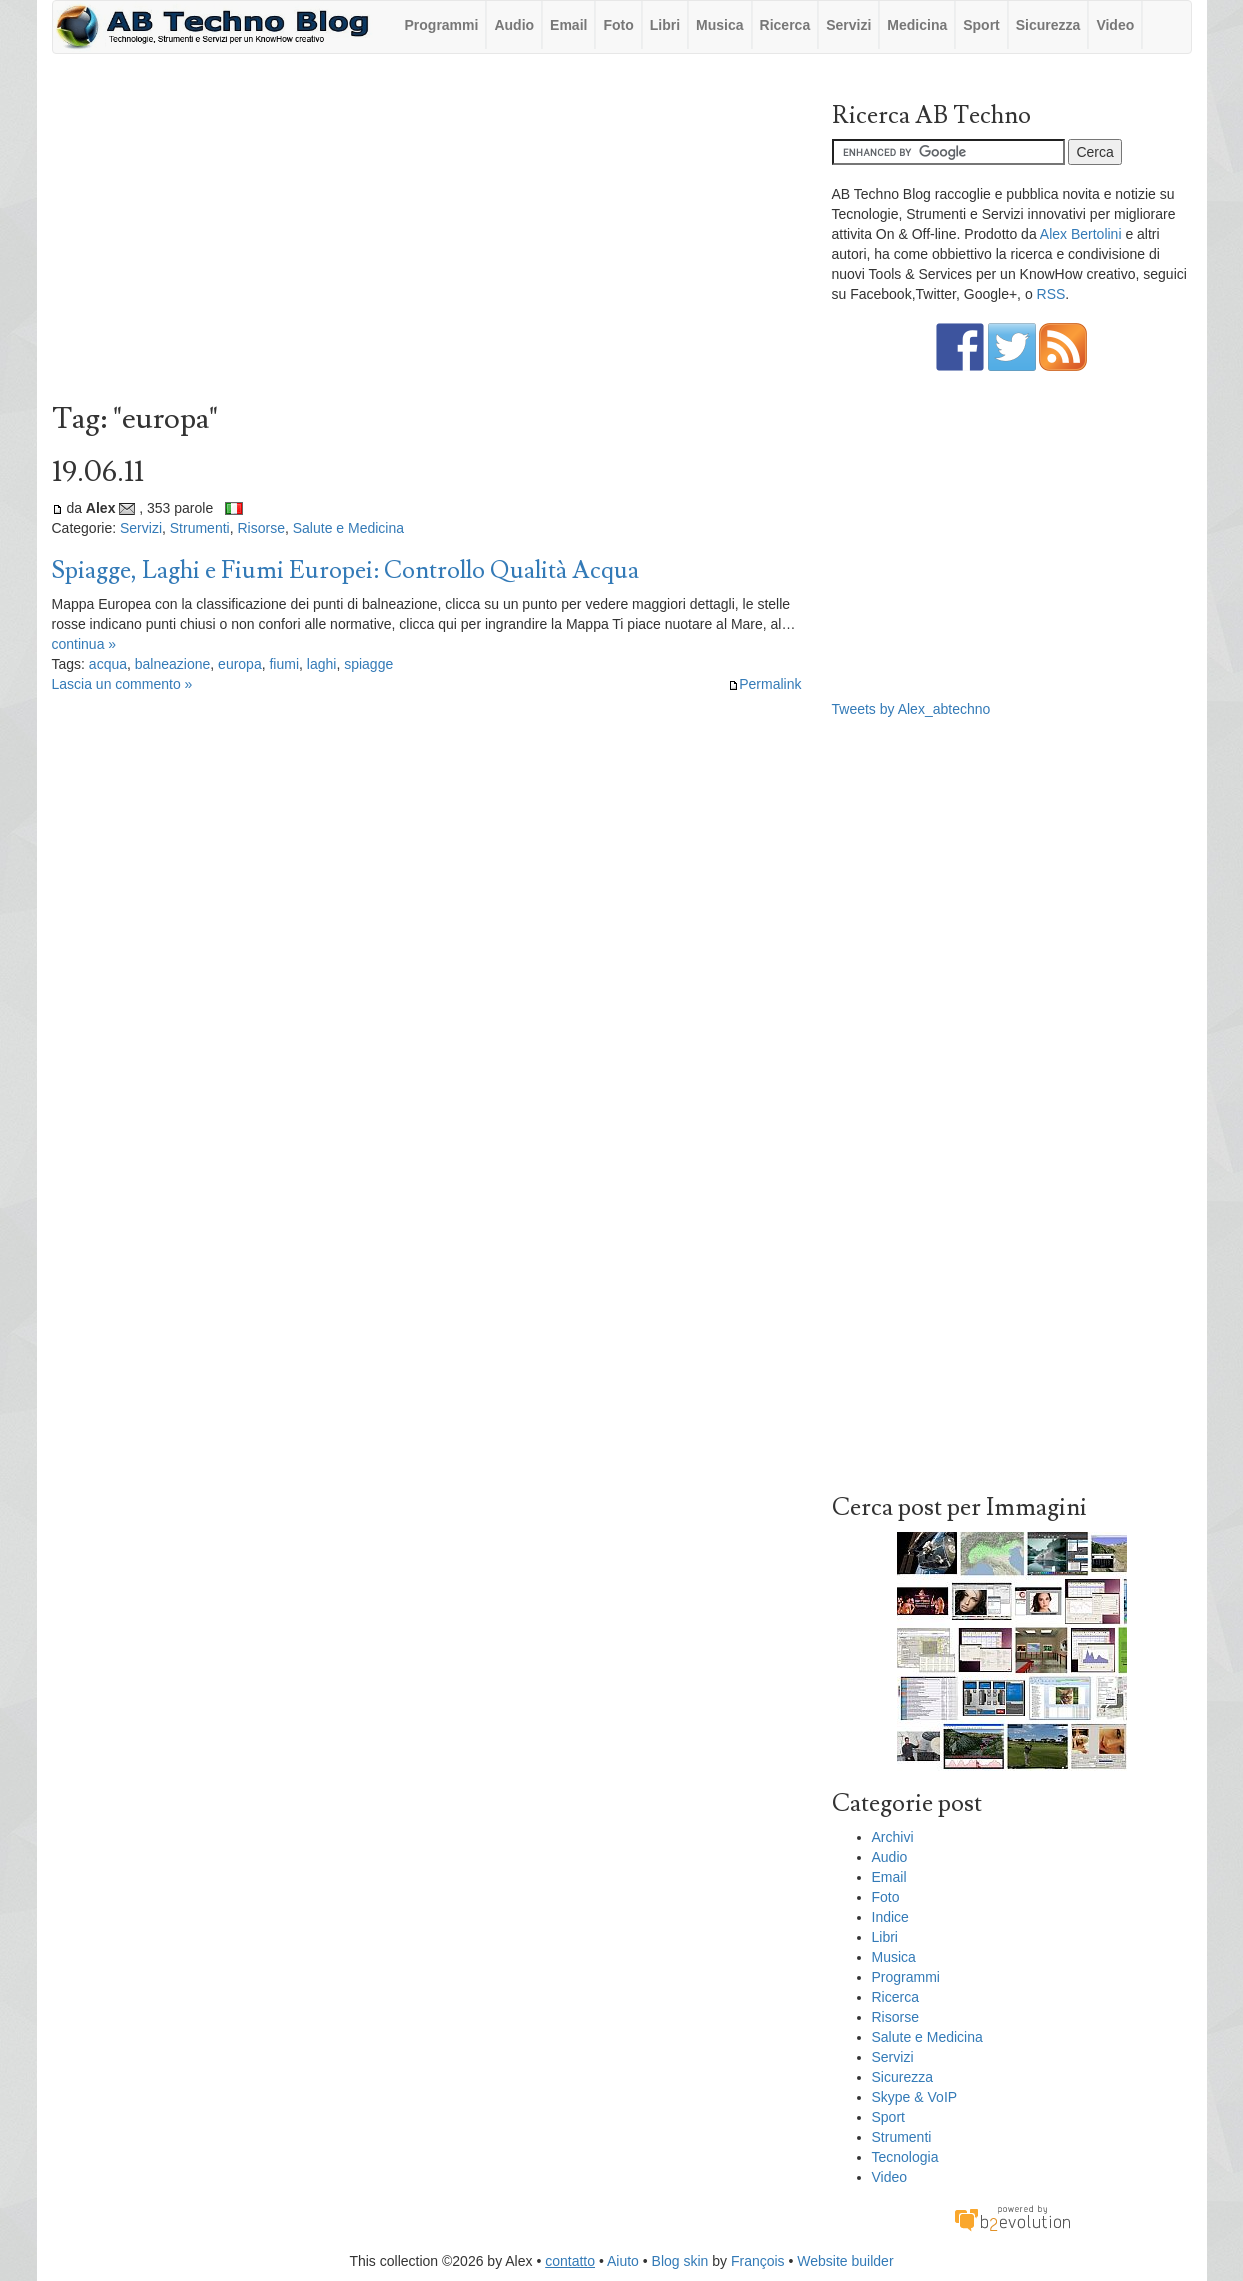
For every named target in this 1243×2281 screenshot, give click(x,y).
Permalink (764, 684)
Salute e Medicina (348, 528)
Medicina (917, 25)
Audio (514, 25)
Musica (719, 25)
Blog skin (680, 2261)
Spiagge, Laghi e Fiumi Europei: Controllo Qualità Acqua (345, 570)
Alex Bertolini (1081, 234)
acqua (108, 664)
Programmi (442, 25)
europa (240, 664)
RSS (1051, 294)
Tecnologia (905, 2157)
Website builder (845, 2261)
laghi (322, 664)
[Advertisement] (427, 233)
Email (568, 25)
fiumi (284, 664)
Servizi (848, 25)
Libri (665, 25)
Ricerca (785, 25)
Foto (618, 25)
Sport (981, 25)
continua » (84, 644)
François (758, 2261)
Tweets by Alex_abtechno (911, 709)
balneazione (173, 664)
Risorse (260, 528)
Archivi (893, 1837)
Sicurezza (1048, 25)
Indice (890, 1917)
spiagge (368, 664)
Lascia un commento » (122, 684)
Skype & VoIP (915, 2097)
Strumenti (200, 528)
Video (1115, 25)
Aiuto (623, 2261)
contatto (570, 2261)
